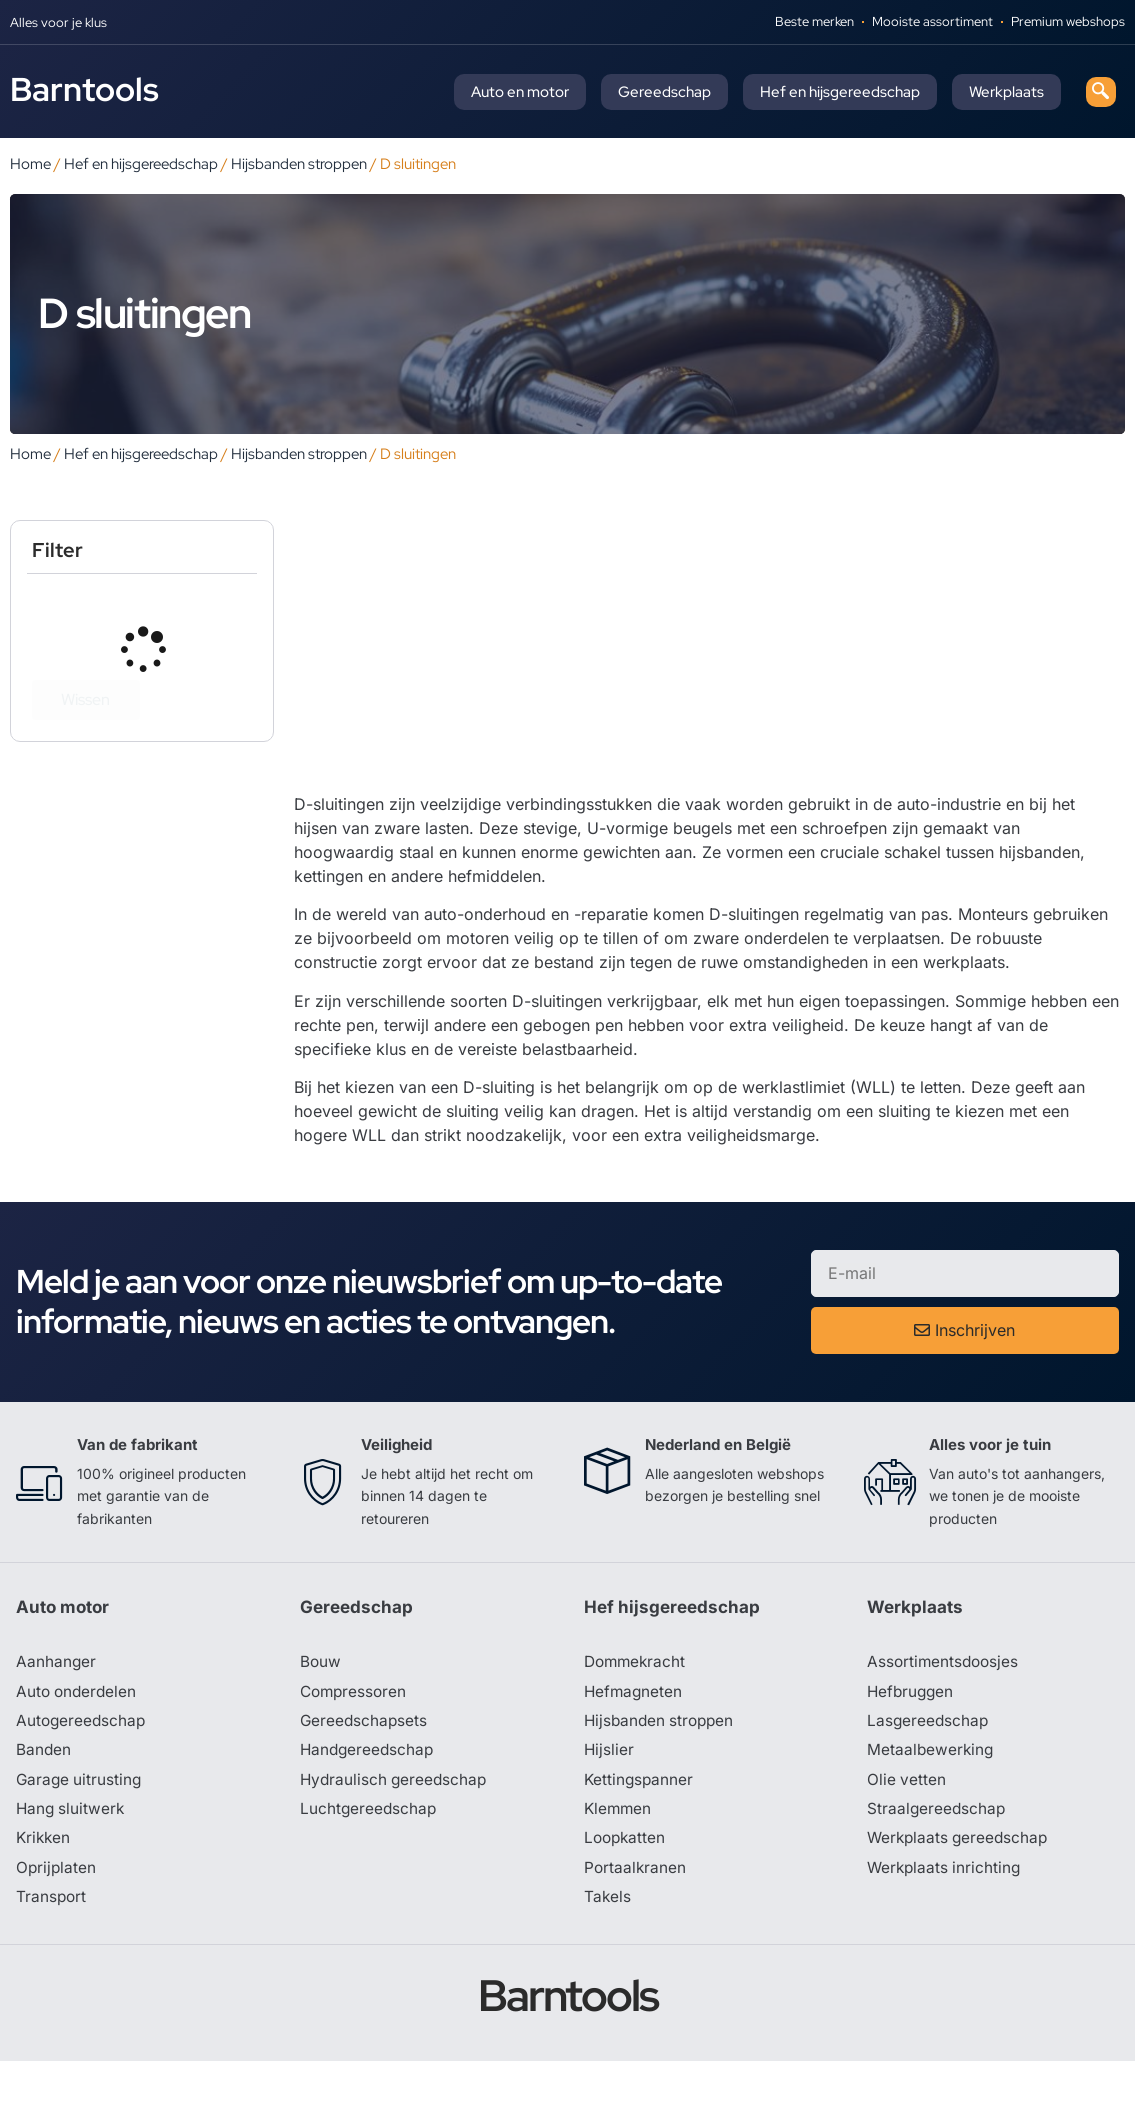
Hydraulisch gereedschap (396, 1822)
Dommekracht (637, 1702)
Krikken (44, 1882)
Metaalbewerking (931, 1792)
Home (30, 163)
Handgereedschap (369, 1792)
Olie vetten (907, 1822)
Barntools (84, 89)
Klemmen (619, 1852)
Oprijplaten (57, 1912)
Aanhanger (56, 1702)
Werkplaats (1006, 92)
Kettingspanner (640, 1822)
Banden (44, 1792)
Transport (52, 1942)
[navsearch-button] (1101, 92)
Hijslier (609, 1792)
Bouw (321, 1702)
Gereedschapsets (365, 1762)
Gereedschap (664, 92)
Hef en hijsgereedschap (840, 92)
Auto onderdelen (78, 1732)
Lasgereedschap (929, 1762)
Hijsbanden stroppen (299, 163)
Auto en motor (520, 92)
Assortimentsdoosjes (945, 1702)
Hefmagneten (634, 1732)
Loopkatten (626, 1882)
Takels (608, 1942)
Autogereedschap (82, 1762)
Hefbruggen (912, 1732)
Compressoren (355, 1732)
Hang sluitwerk (72, 1852)
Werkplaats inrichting (946, 1912)
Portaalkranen (636, 1912)
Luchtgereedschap (369, 1852)
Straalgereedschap (937, 1852)
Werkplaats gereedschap (960, 1882)
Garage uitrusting (80, 1822)
